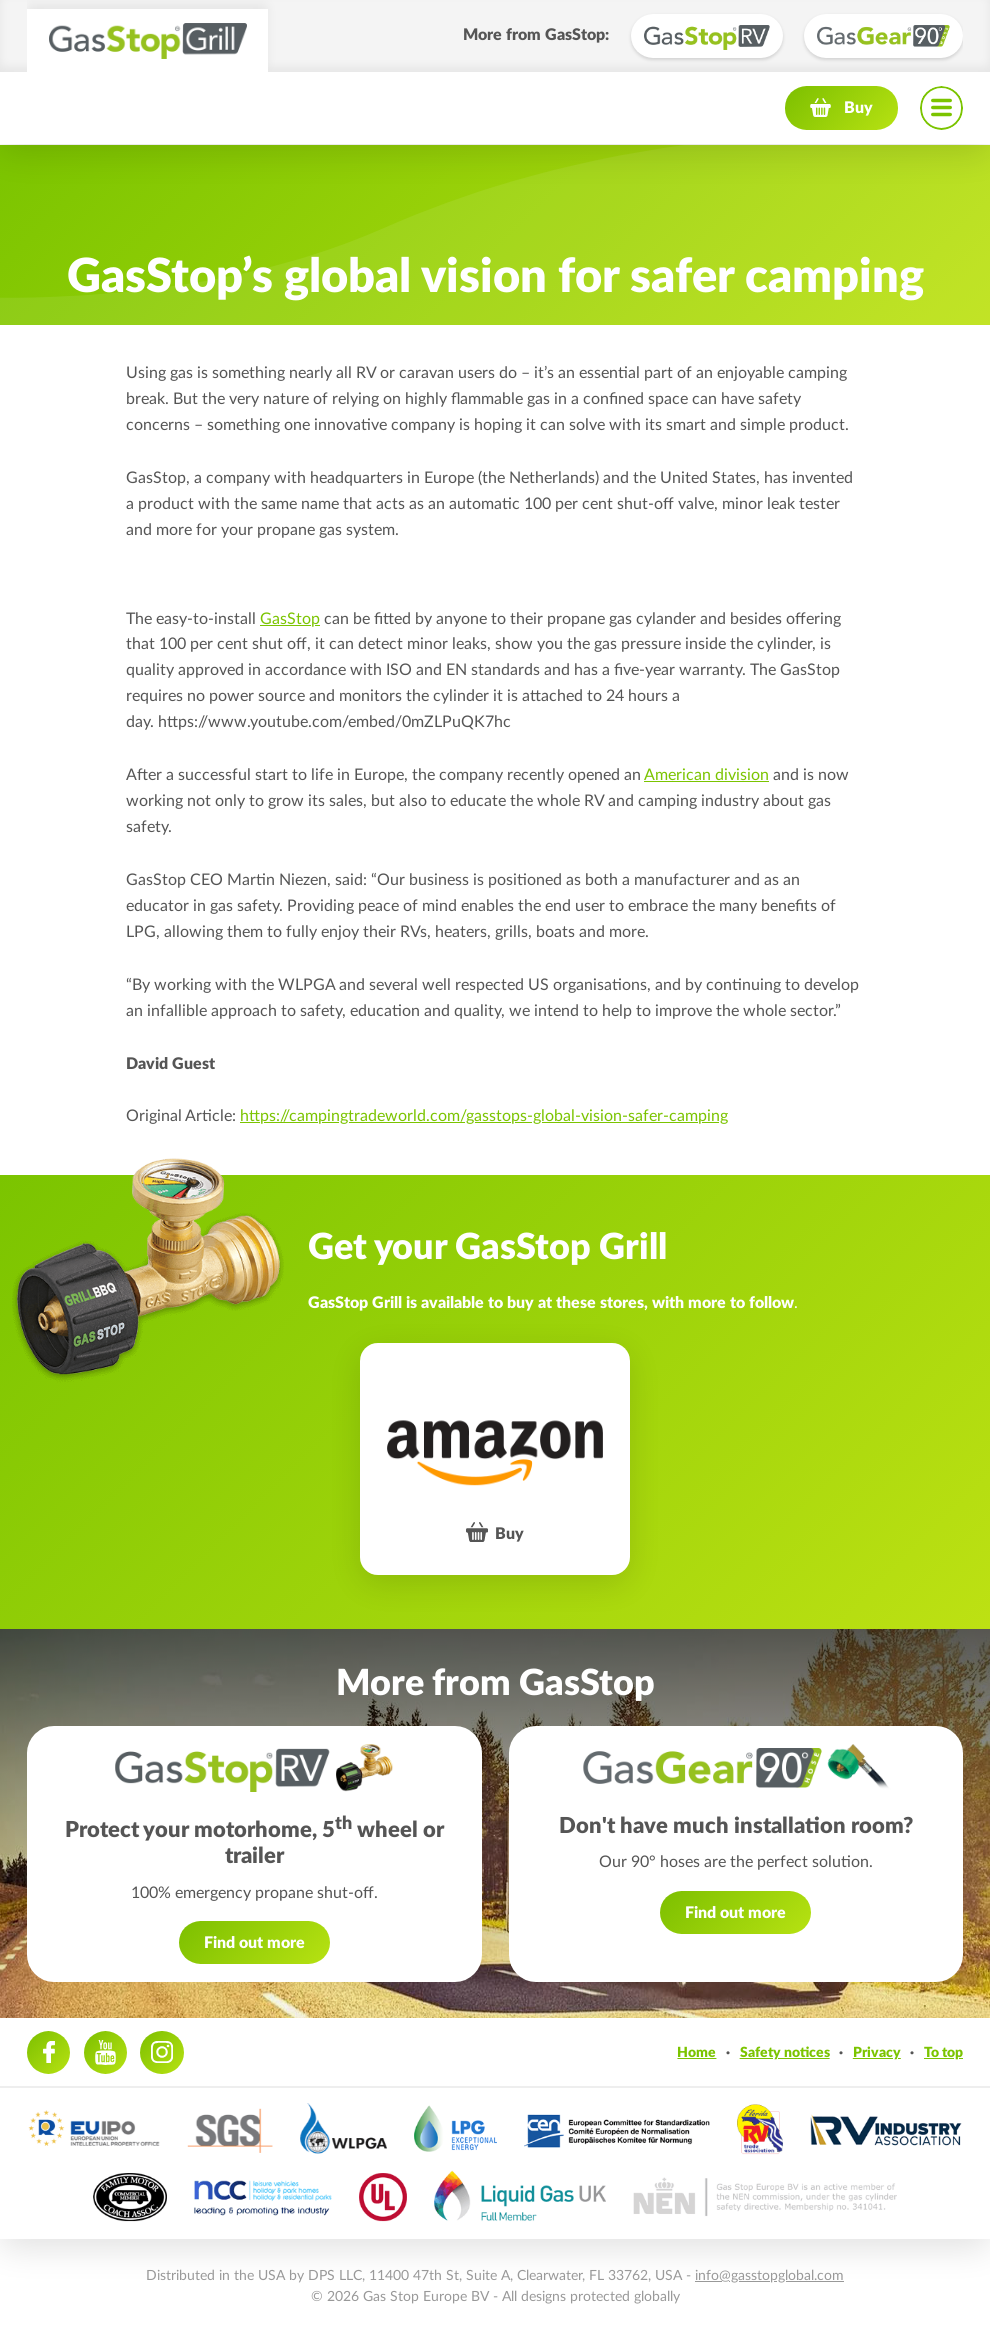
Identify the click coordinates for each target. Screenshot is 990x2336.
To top (943, 2052)
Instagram (161, 2052)
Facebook (48, 2052)
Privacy (877, 2052)
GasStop (290, 619)
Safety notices (785, 2052)
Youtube (105, 2052)
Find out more (254, 1943)
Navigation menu (941, 107)
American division (706, 775)
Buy (858, 108)
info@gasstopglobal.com (769, 2276)
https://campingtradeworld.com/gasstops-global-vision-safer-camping (484, 1116)
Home (696, 2052)
